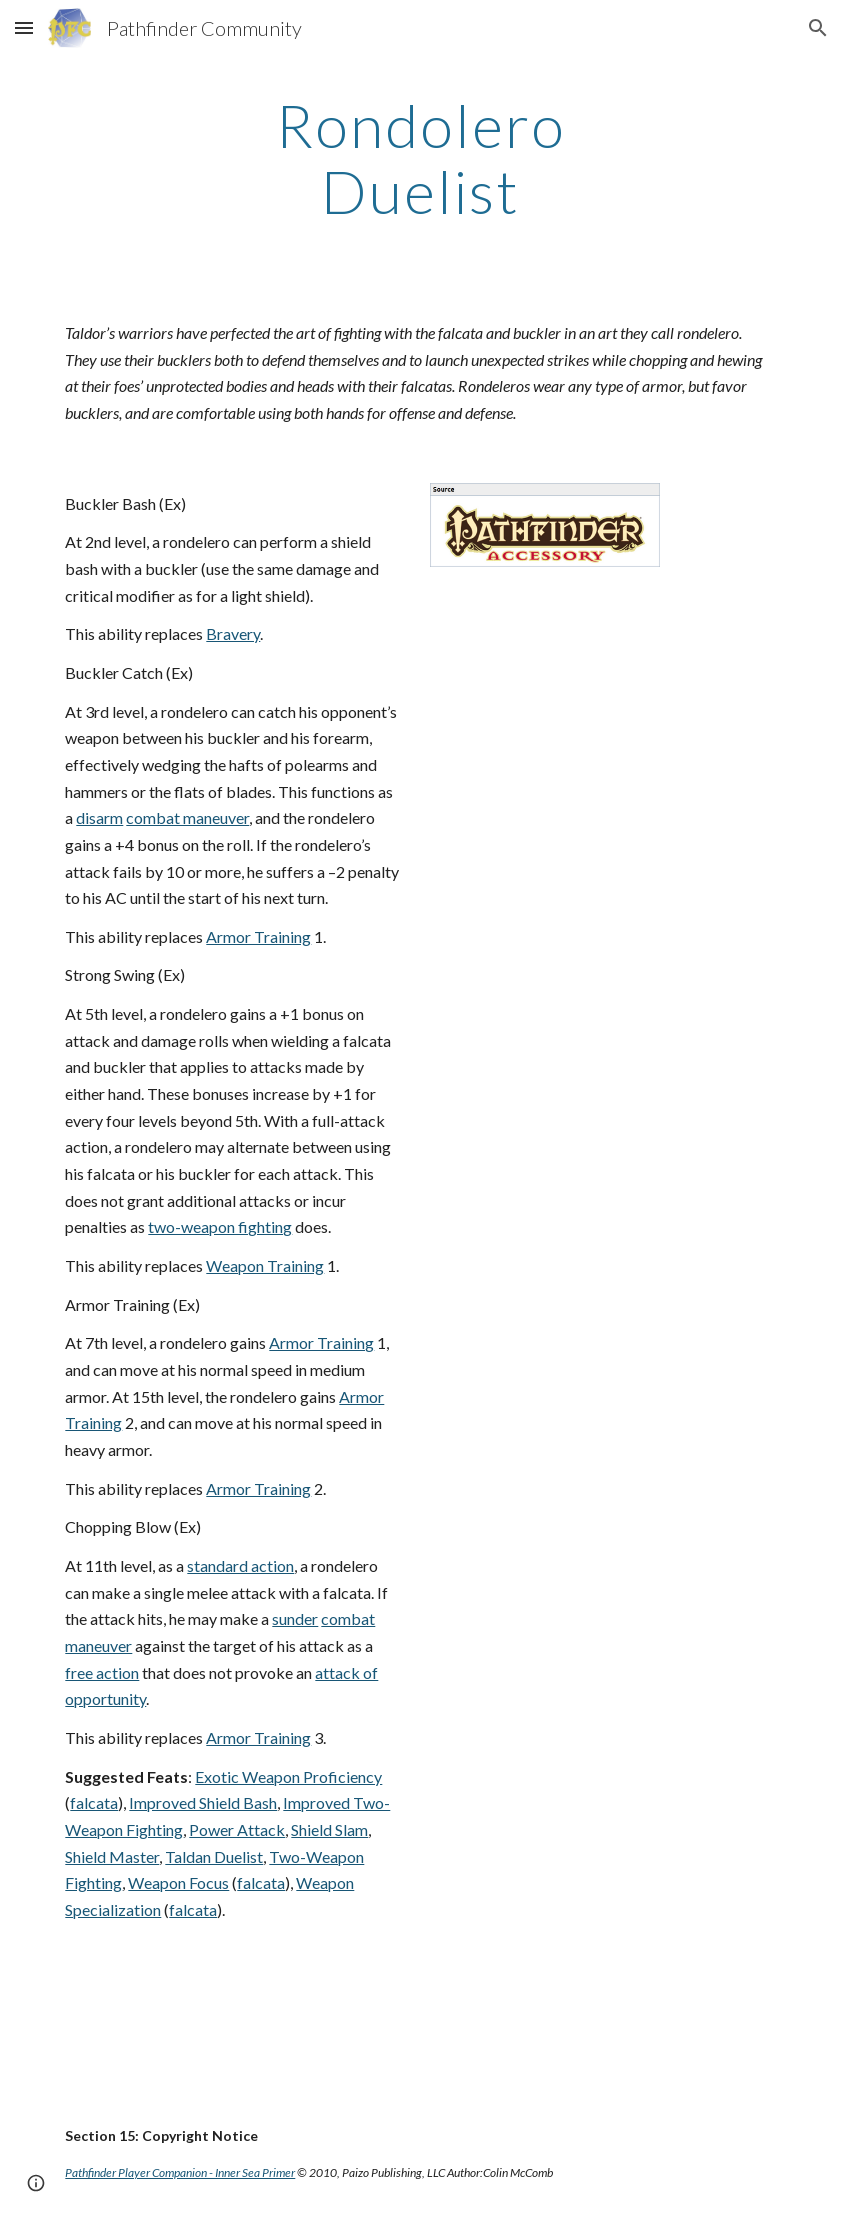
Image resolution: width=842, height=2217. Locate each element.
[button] (24, 27)
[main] (421, 158)
